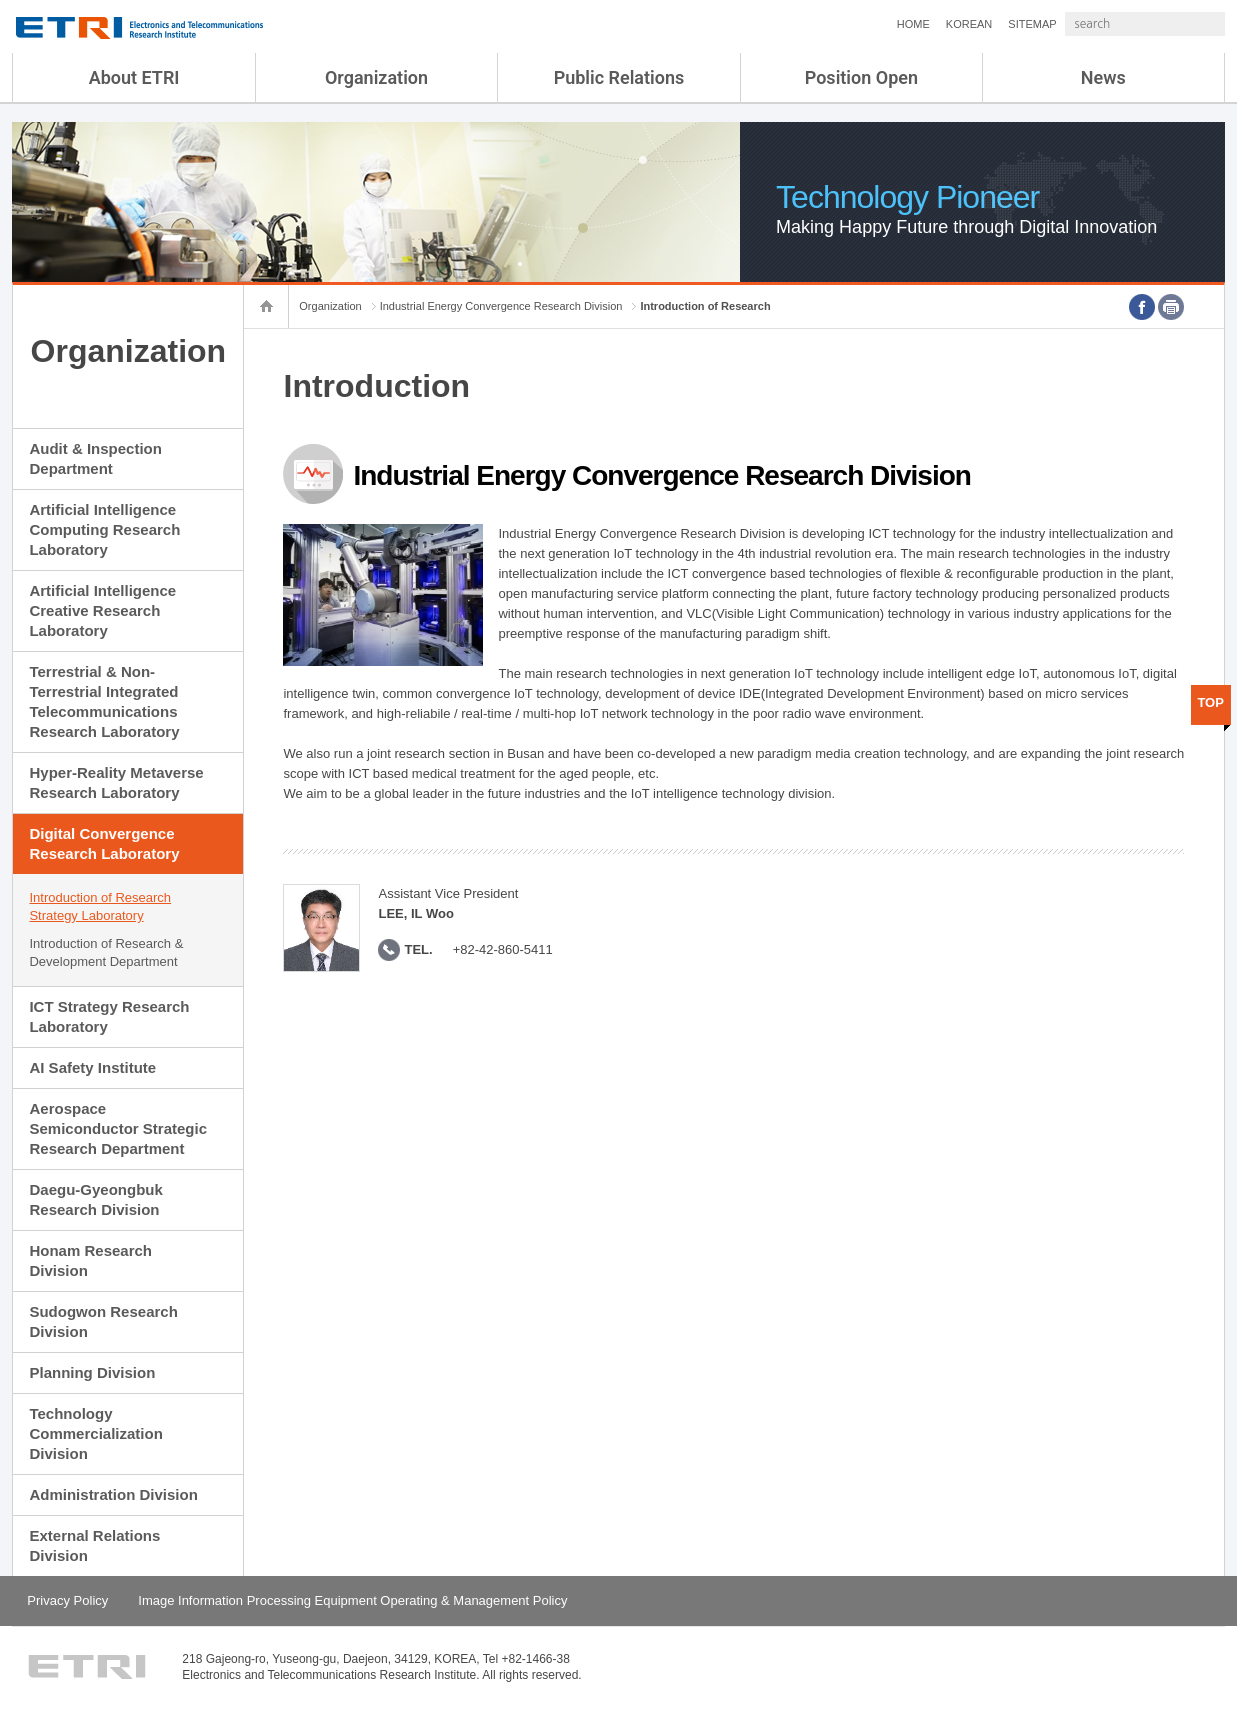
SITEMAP (979, 24)
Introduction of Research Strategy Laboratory (100, 906)
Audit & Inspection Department (95, 458)
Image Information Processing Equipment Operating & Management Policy (352, 1600)
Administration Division (113, 1494)
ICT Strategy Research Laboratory (109, 1016)
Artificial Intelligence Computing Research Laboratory (104, 529)
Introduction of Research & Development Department (106, 952)
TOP (1210, 702)
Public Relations (619, 77)
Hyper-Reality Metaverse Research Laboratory (116, 782)
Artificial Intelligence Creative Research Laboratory (102, 610)
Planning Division (92, 1372)
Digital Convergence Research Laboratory (104, 843)
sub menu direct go (0, 0)
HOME (860, 24)
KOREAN (916, 24)
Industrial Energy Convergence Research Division (501, 306)
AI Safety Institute (92, 1067)
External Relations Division (94, 1545)
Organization (376, 77)
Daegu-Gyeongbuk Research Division (95, 1199)
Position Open (861, 77)
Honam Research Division (90, 1260)
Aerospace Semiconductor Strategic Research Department (118, 1128)
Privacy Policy (67, 1600)
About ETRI (134, 77)
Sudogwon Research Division (103, 1321)
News (1103, 77)
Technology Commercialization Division (95, 1433)
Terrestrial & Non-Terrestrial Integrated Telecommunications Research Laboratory (104, 701)
